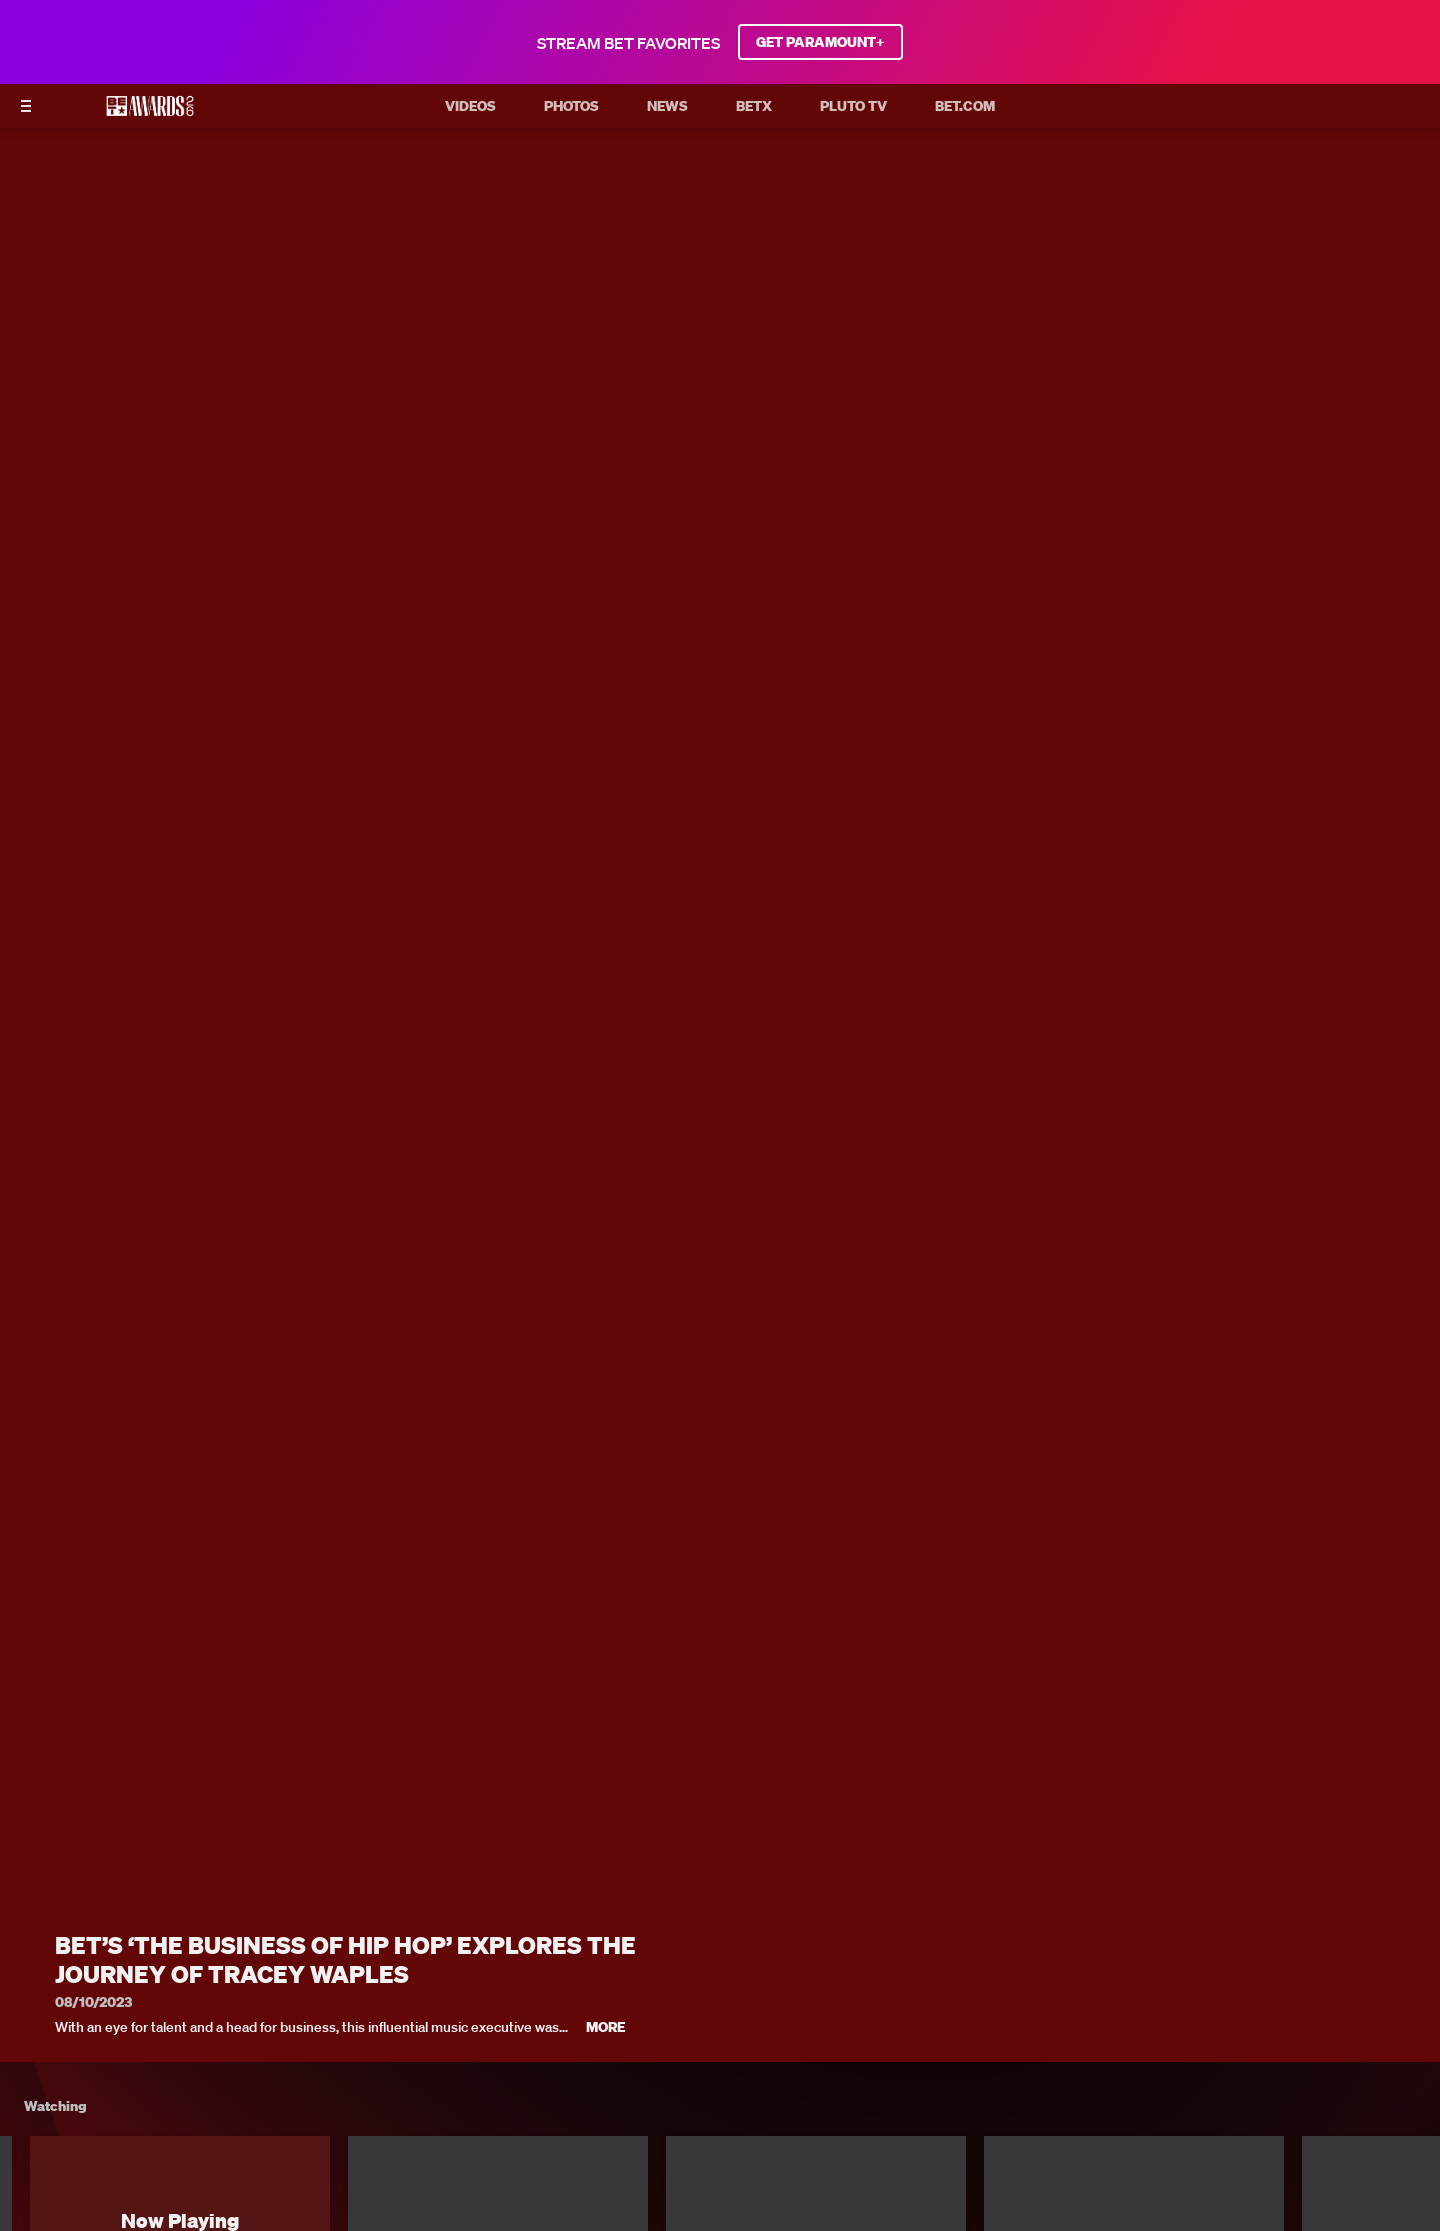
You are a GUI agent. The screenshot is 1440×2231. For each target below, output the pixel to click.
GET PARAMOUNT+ (820, 42)
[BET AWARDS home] (150, 112)
